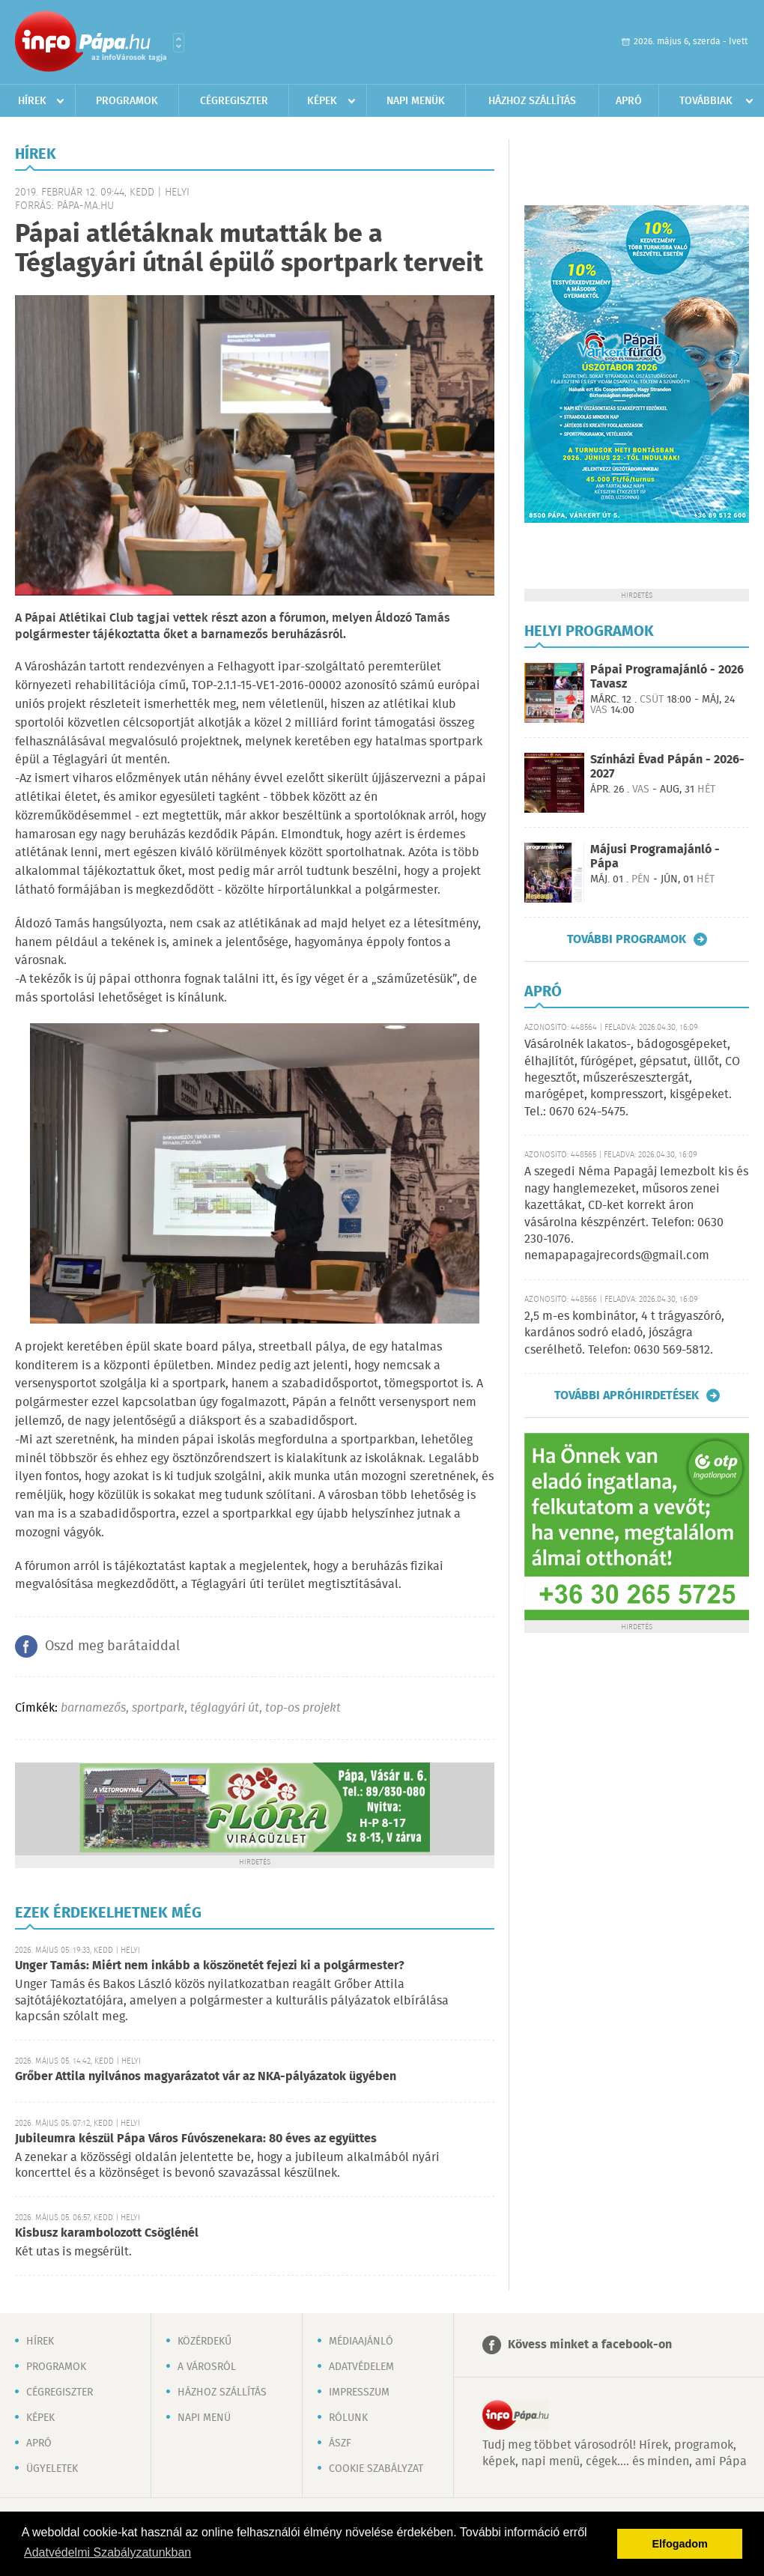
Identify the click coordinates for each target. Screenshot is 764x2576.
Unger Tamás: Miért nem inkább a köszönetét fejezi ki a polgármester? (209, 1966)
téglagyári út (224, 1708)
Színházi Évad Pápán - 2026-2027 (667, 767)
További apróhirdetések (626, 1395)
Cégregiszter (234, 101)
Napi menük (415, 101)
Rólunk (348, 2418)
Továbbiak (706, 101)
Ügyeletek (52, 2469)
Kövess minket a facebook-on (590, 2345)
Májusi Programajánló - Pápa (655, 856)
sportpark (158, 1708)
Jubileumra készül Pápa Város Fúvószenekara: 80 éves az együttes (196, 2139)
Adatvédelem (361, 2367)
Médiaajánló (361, 2341)
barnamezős (93, 1708)
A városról (207, 2367)
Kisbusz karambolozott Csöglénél (106, 2233)
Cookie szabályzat (376, 2469)
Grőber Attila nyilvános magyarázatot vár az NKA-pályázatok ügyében (205, 2076)
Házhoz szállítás (532, 101)
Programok (127, 101)
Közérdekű (204, 2341)
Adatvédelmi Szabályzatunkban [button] (107, 2552)
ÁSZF (340, 2443)
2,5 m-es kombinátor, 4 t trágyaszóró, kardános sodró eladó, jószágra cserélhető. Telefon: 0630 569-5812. (624, 1333)
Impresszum (359, 2392)
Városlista (178, 42)
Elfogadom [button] (680, 2544)
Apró (629, 101)
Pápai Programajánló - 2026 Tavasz (667, 677)
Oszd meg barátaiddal (112, 1646)
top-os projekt (303, 1708)
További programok (626, 939)
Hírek (32, 101)
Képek (322, 101)
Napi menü (204, 2418)
